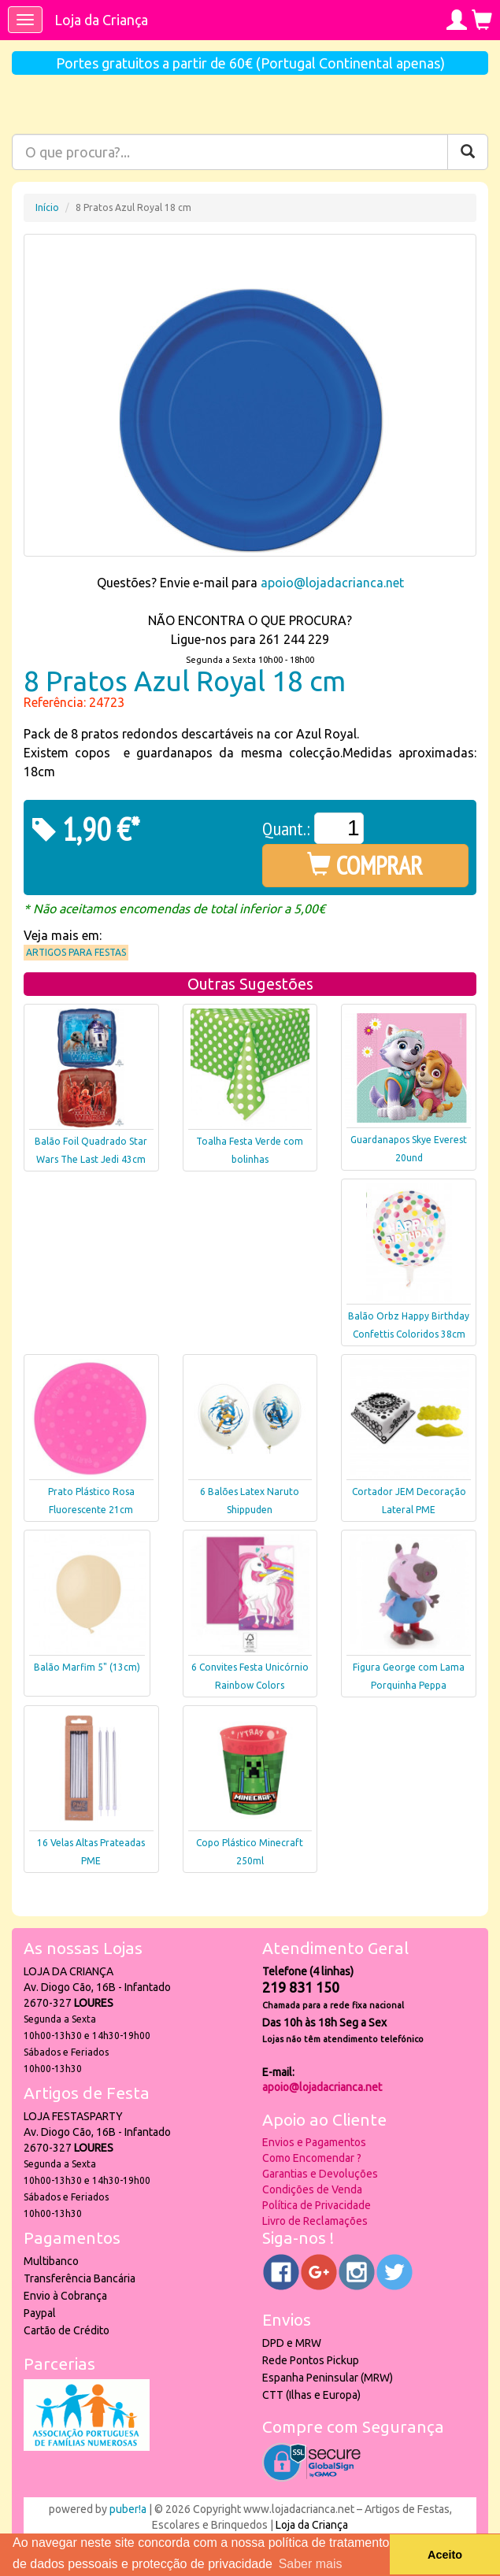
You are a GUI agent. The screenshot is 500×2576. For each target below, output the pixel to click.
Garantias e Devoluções (320, 2173)
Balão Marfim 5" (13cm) (87, 1667)
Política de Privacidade (316, 2205)
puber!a (127, 2509)
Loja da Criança (101, 20)
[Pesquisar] (467, 152)
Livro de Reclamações (315, 2221)
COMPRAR (365, 865)
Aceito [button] (445, 2554)
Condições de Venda (312, 2189)
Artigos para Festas (76, 952)
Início (47, 207)
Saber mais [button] (311, 2563)
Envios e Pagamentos (314, 2142)
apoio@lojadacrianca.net (332, 583)
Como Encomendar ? (311, 2158)
